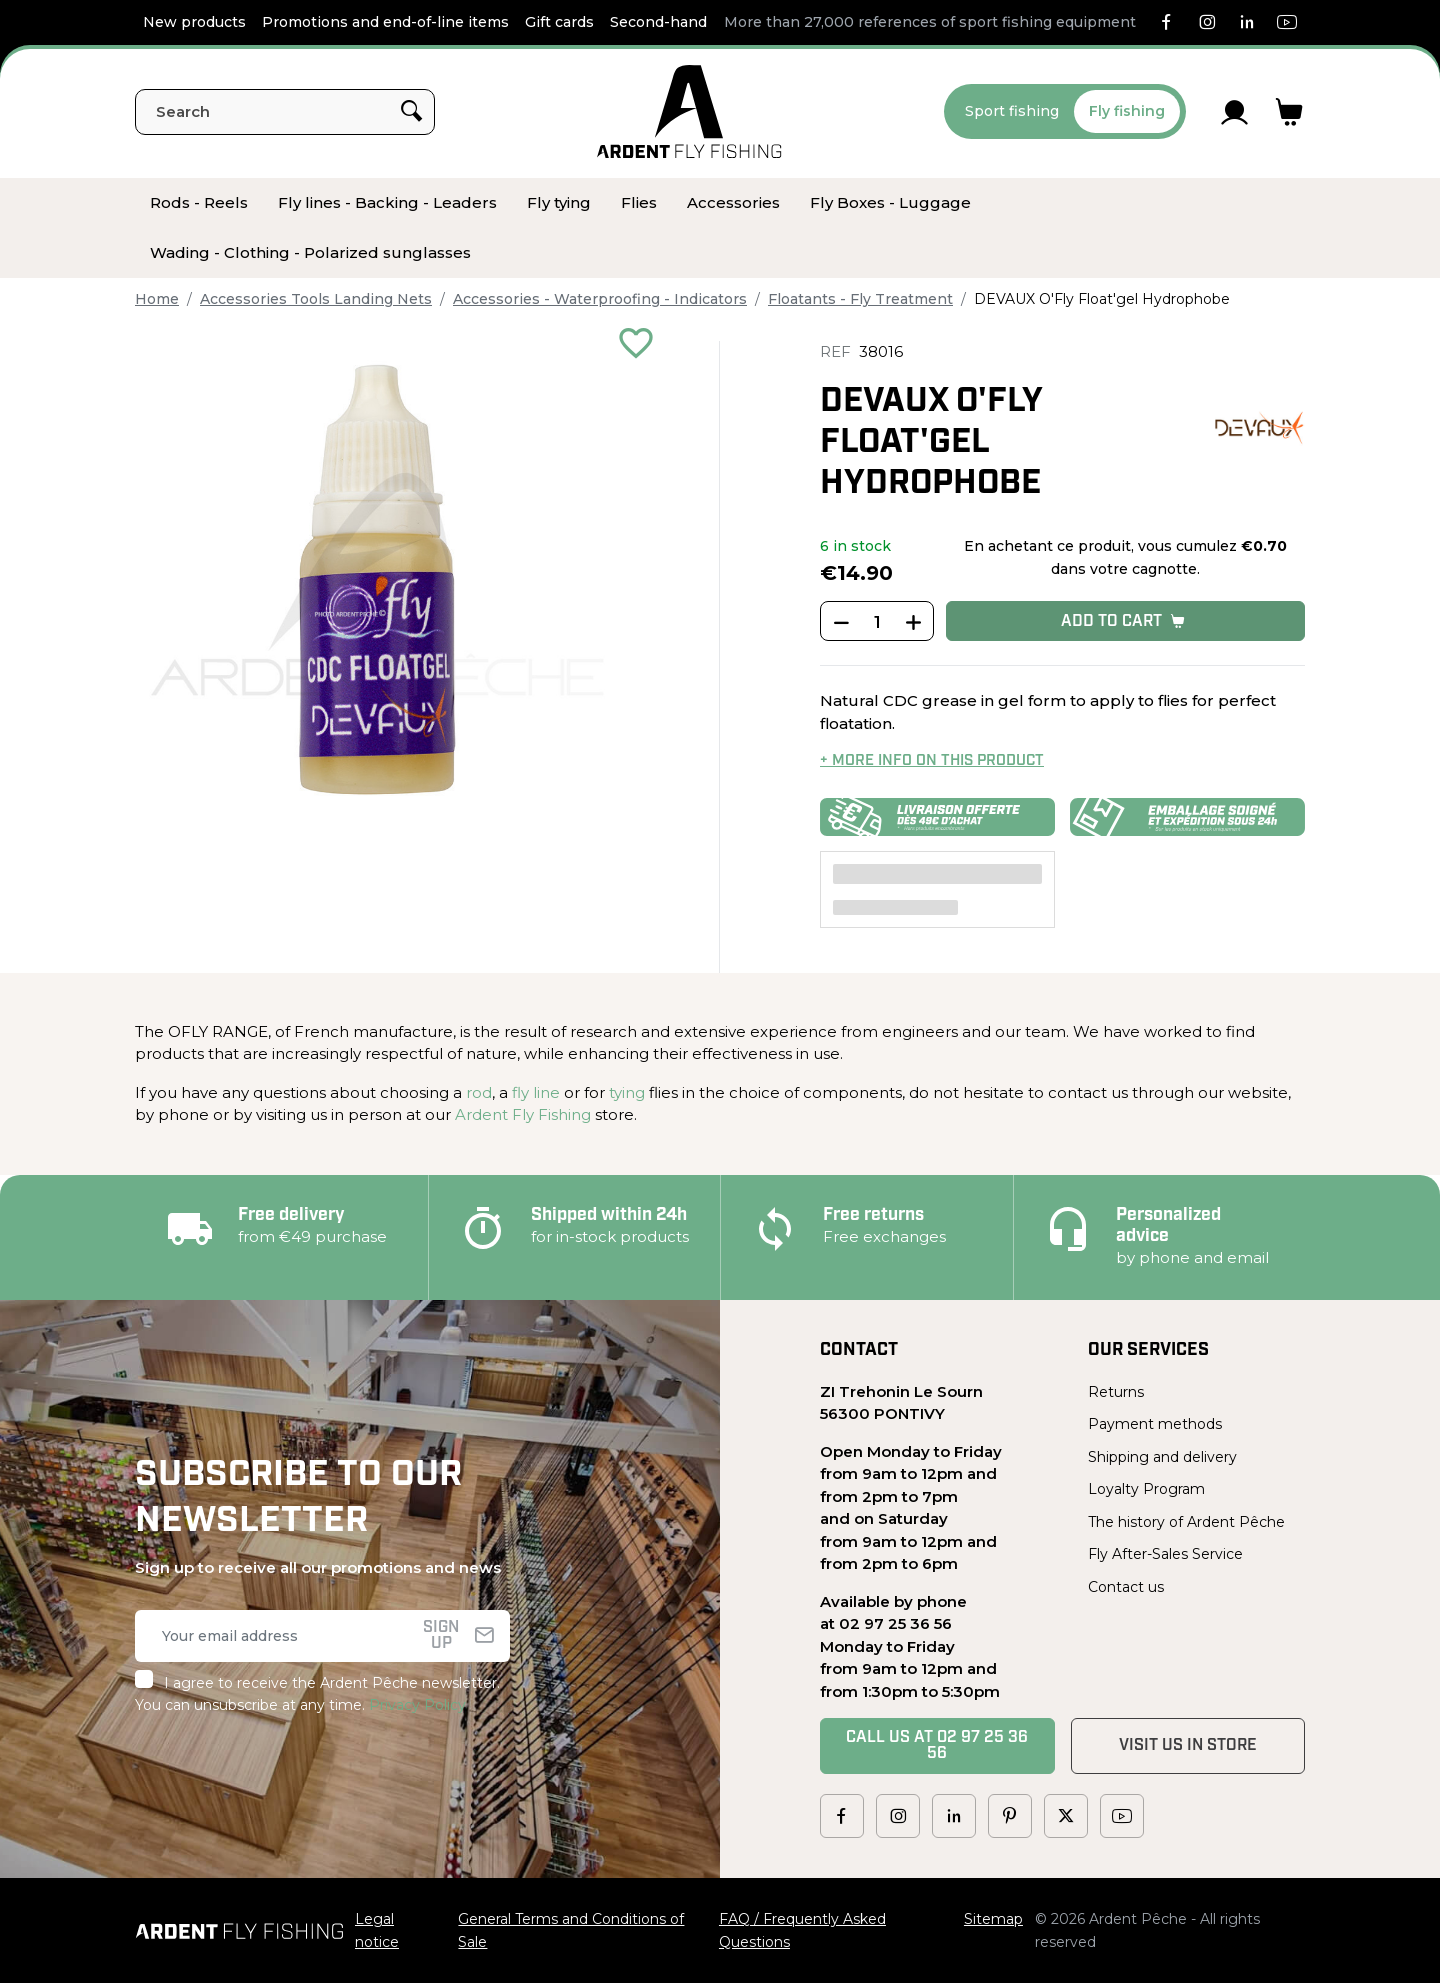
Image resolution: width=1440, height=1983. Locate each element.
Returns (1116, 1392)
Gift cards (559, 22)
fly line (536, 1092)
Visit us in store (1188, 1746)
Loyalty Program (1146, 1489)
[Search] (285, 112)
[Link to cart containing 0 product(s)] (1289, 112)
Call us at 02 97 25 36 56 (937, 1746)
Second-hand (658, 22)
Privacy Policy (417, 1705)
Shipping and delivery (1162, 1457)
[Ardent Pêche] (689, 111)
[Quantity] (877, 622)
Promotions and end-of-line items (385, 22)
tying (627, 1092)
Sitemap (993, 1919)
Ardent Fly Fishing (523, 1114)
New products (194, 22)
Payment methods (1155, 1424)
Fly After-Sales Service (1165, 1554)
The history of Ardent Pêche (1186, 1522)
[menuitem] (199, 203)
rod (479, 1092)
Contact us (1126, 1587)
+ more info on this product (932, 761)
